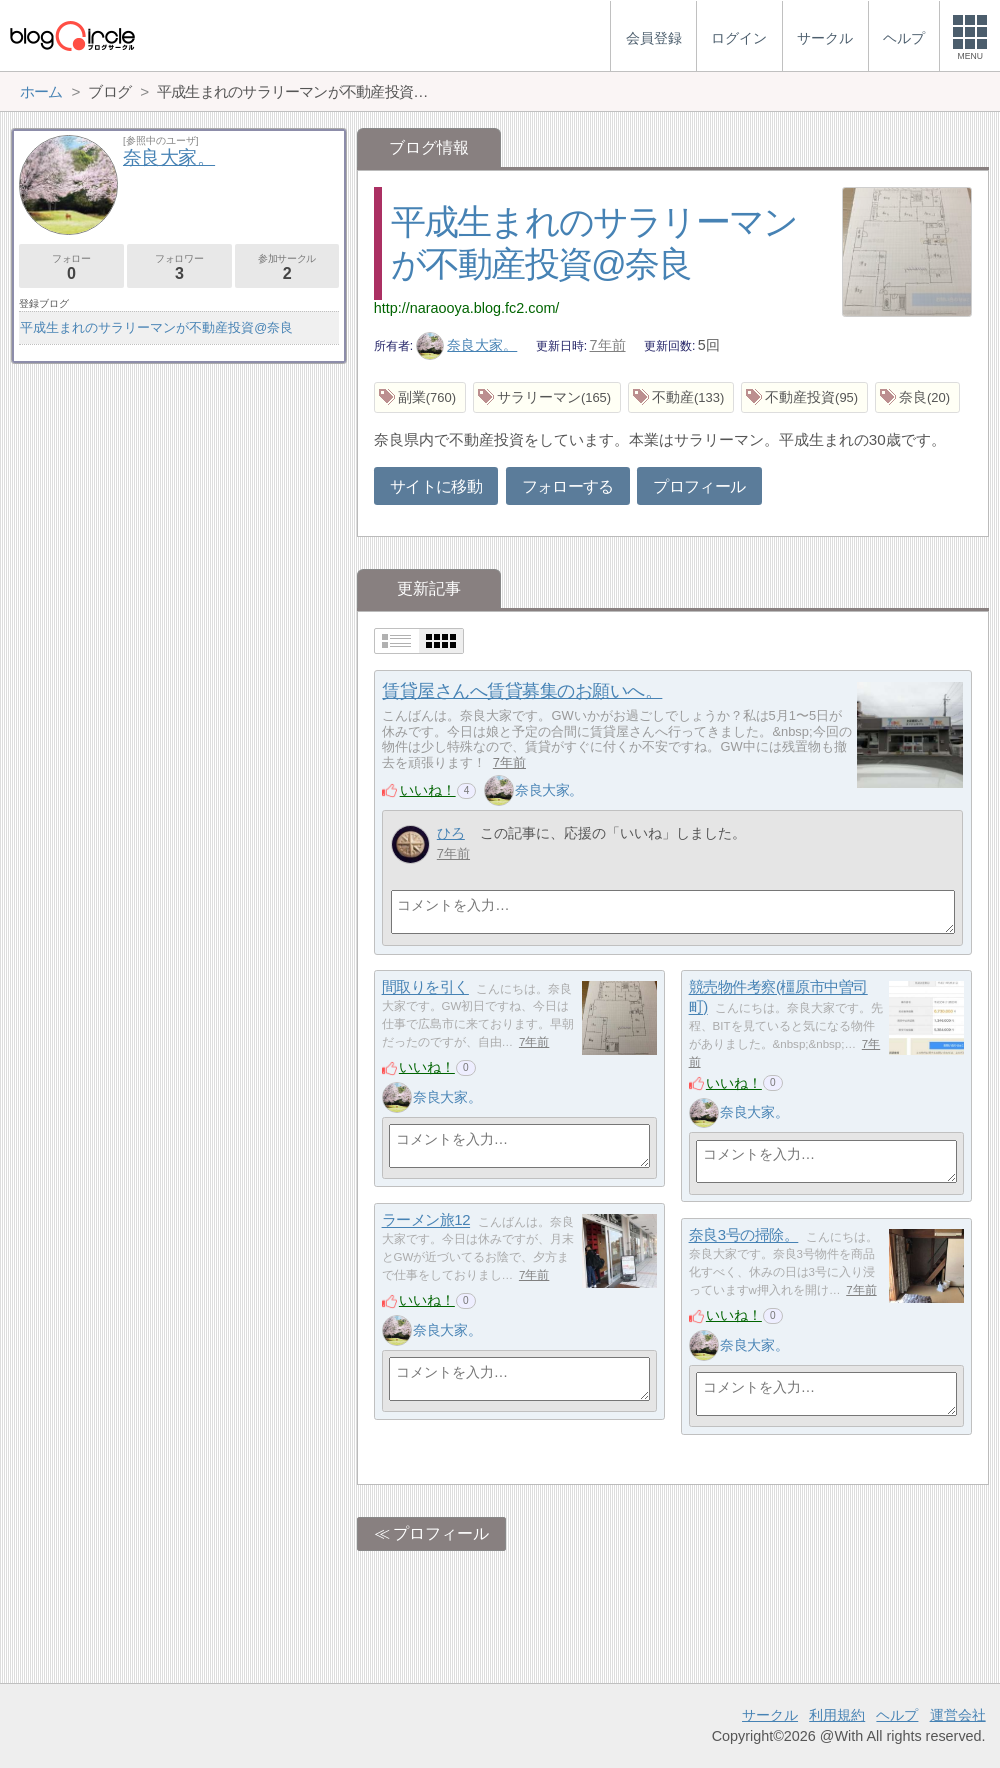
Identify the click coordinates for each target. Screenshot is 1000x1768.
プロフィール (699, 486)
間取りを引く (425, 987)
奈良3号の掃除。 (744, 1235)
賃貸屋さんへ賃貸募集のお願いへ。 (522, 691)
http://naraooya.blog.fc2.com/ (467, 308)
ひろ (451, 833)
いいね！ (428, 790)
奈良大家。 (467, 345)
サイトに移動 (436, 486)
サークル (770, 1715)
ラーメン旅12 (426, 1220)
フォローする (568, 486)
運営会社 (958, 1715)
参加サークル (287, 267)
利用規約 (837, 1715)
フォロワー (179, 267)
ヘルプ (897, 1715)
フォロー (71, 267)
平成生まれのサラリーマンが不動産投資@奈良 (156, 327)
